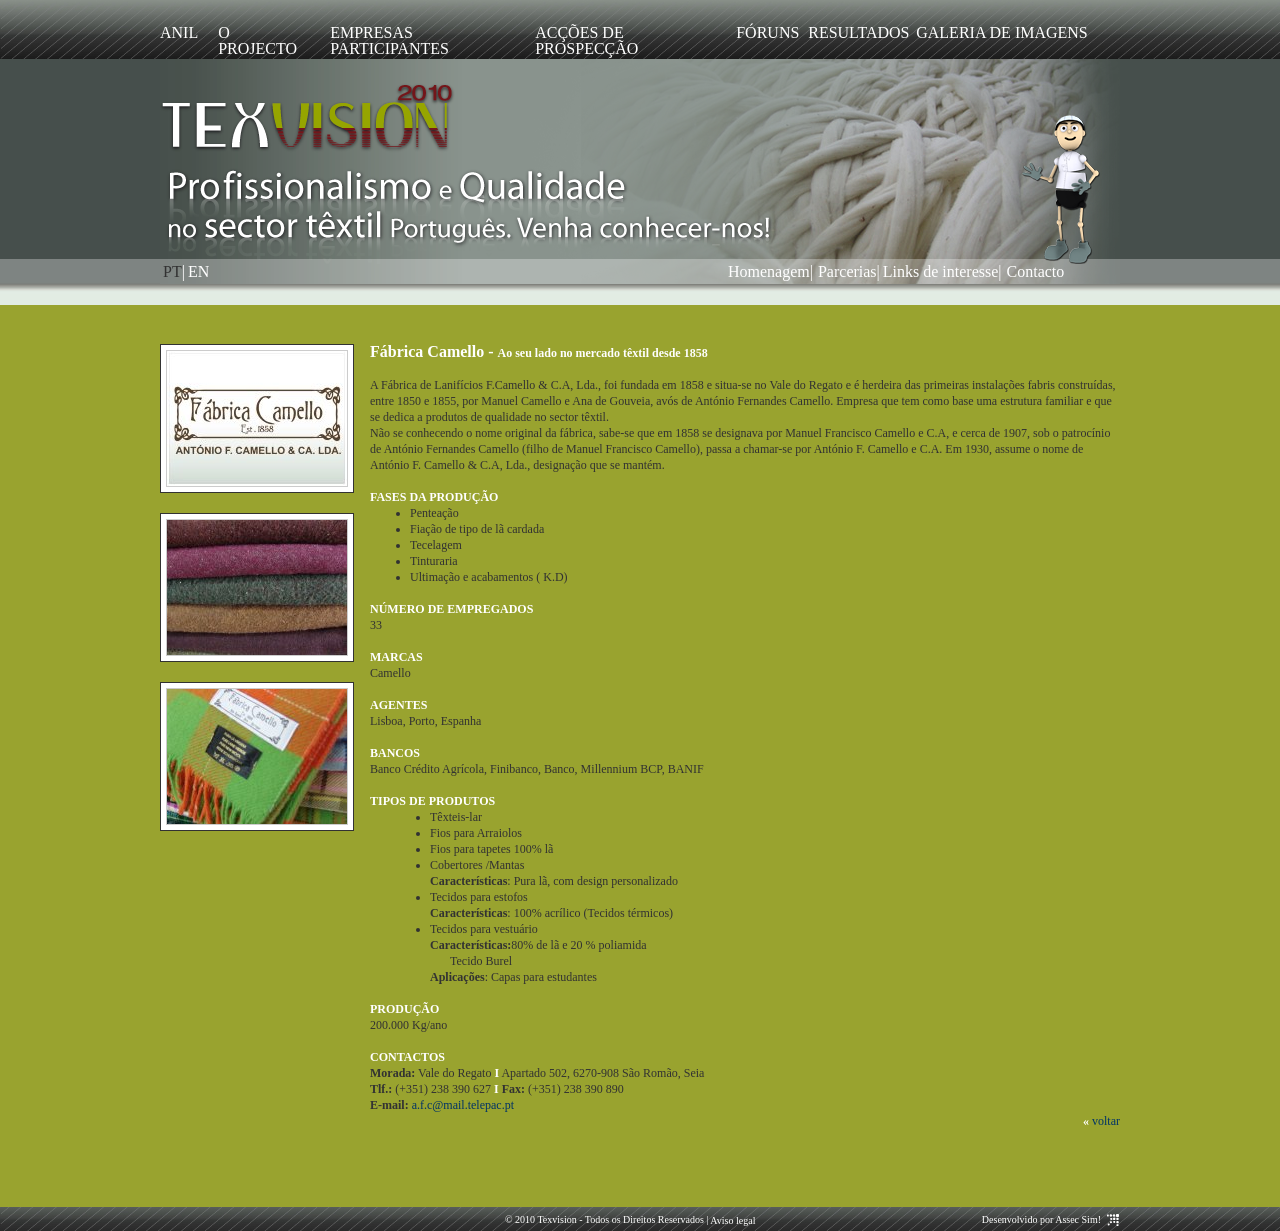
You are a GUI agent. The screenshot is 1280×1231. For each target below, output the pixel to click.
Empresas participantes (389, 40)
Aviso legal (731, 1220)
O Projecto (257, 40)
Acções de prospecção (586, 40)
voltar (1106, 1121)
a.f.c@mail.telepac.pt (463, 1105)
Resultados (852, 32)
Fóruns (762, 32)
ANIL (179, 32)
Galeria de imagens (1002, 32)
